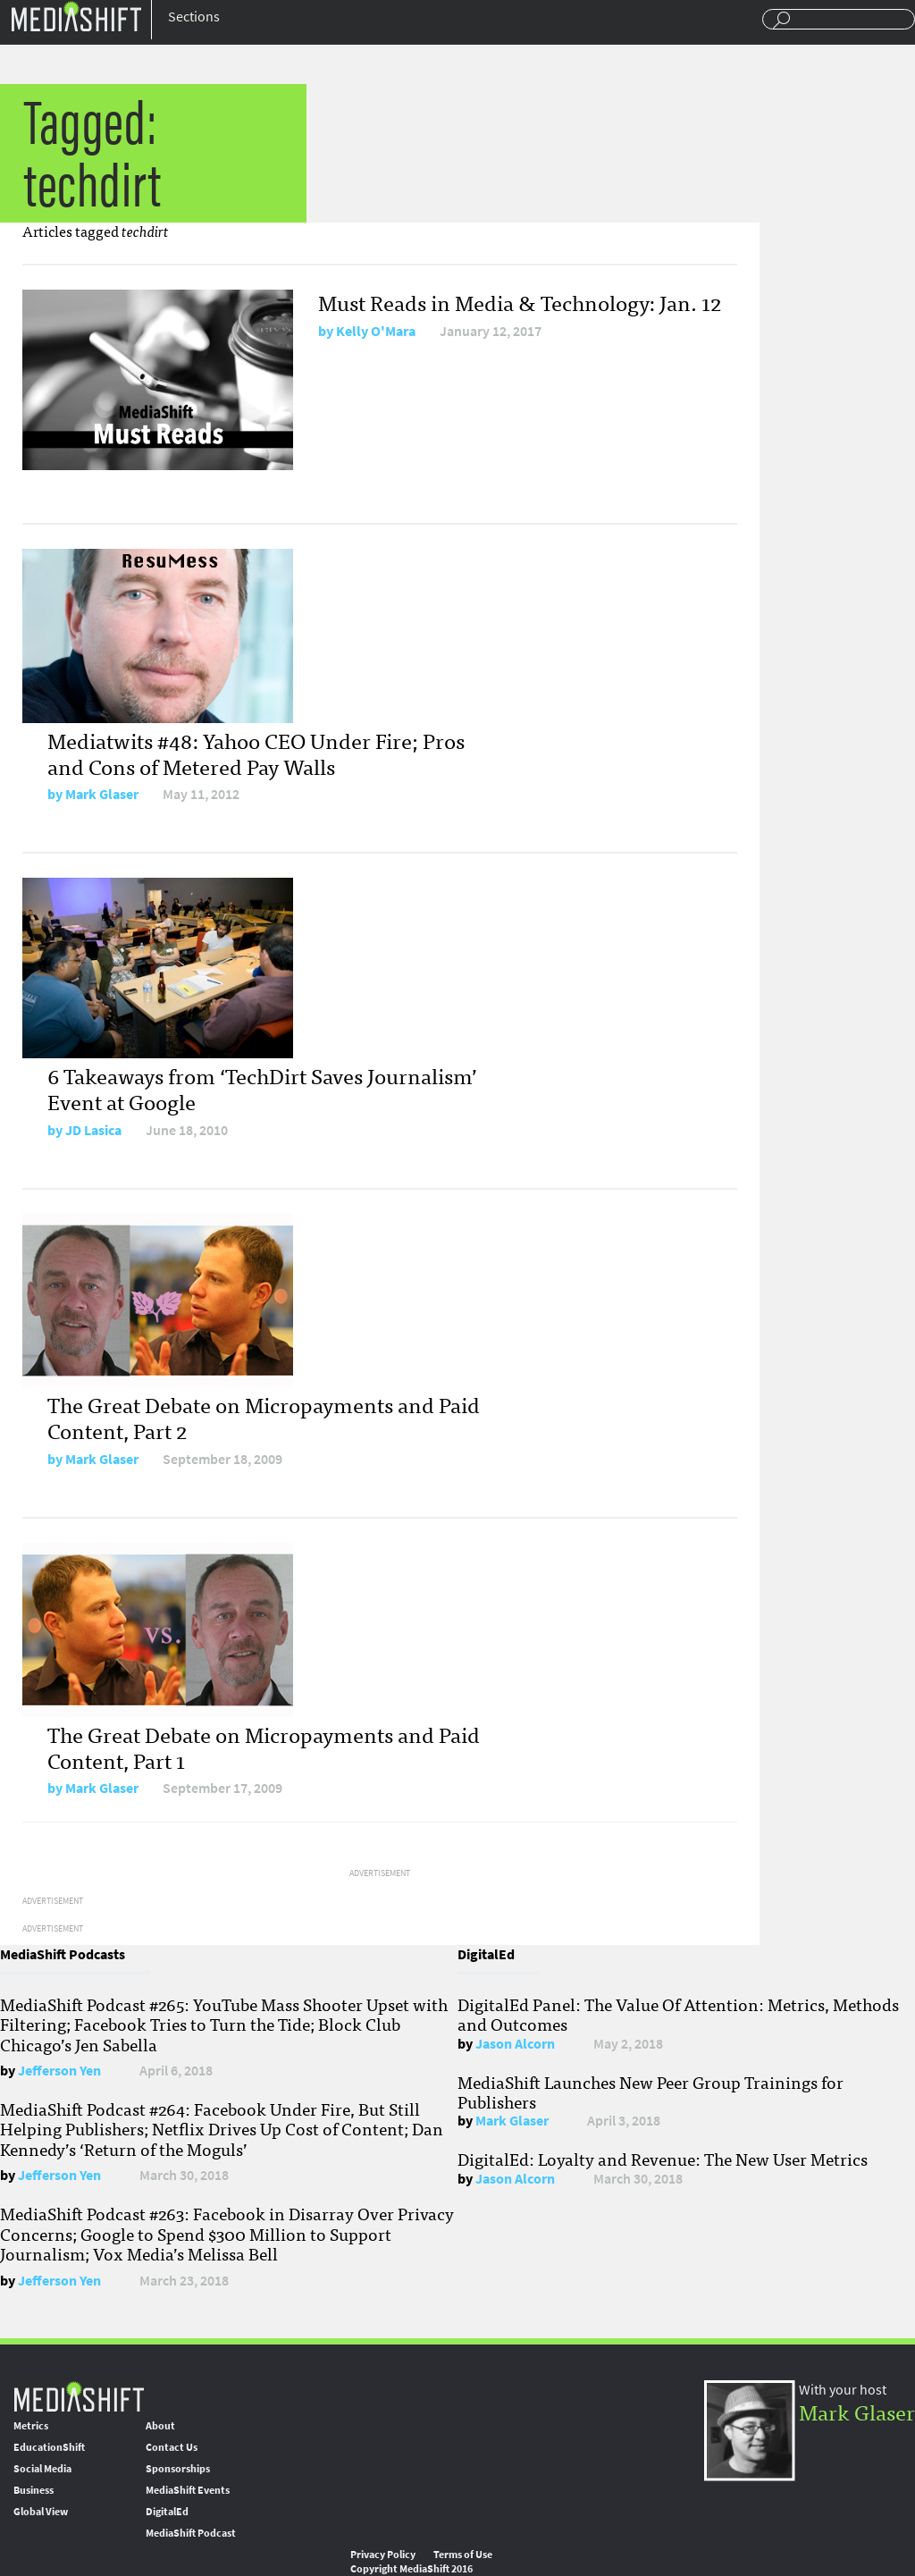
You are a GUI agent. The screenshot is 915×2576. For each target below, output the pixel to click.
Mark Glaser (102, 794)
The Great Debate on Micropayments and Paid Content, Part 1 (263, 1746)
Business (33, 2490)
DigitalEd (167, 2511)
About (160, 2426)
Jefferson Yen (59, 2070)
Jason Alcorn (515, 2043)
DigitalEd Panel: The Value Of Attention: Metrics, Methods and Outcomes (678, 2014)
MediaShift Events (188, 2490)
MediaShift (78, 2396)
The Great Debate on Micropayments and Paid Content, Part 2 (263, 1416)
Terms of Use (462, 2554)
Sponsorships (178, 2469)
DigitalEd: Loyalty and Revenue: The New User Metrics (663, 2158)
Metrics (30, 2426)
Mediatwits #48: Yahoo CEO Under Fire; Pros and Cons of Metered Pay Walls (256, 752)
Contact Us (171, 2447)
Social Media (42, 2469)
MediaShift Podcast (191, 2533)
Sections (194, 16)
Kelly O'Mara (376, 331)
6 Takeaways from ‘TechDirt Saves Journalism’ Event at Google (262, 1087)
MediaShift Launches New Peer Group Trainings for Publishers (651, 2091)
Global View (40, 2511)
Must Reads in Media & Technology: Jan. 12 (519, 301)
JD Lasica (93, 1130)
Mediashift (76, 15)
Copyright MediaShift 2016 (411, 2569)
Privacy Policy (383, 2554)
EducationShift (49, 2447)
